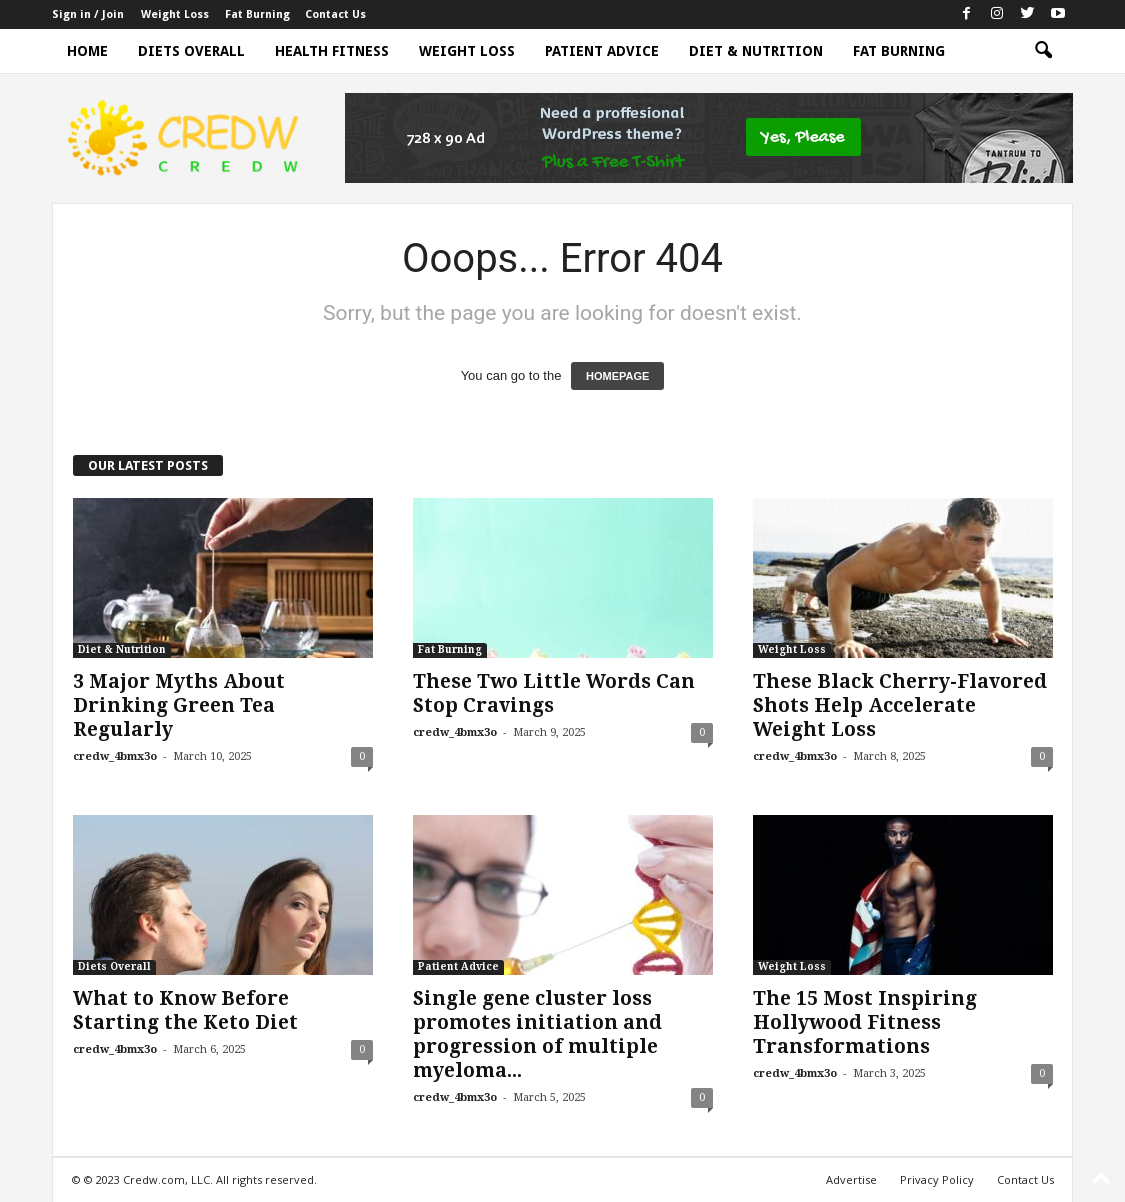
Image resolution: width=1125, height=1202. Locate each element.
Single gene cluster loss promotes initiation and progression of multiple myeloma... (537, 1034)
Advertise (851, 1179)
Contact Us (335, 14)
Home (87, 51)
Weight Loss (175, 14)
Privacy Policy (937, 1179)
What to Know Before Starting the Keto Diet (185, 1010)
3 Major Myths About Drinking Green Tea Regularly (179, 705)
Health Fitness (332, 51)
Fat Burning (257, 14)
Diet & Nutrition (756, 51)
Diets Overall (191, 51)
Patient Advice (602, 51)
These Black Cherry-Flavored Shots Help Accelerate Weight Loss (900, 705)
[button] (1043, 51)
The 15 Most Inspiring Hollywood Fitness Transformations (865, 1022)
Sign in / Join (88, 14)
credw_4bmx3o (115, 756)
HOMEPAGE (617, 376)
